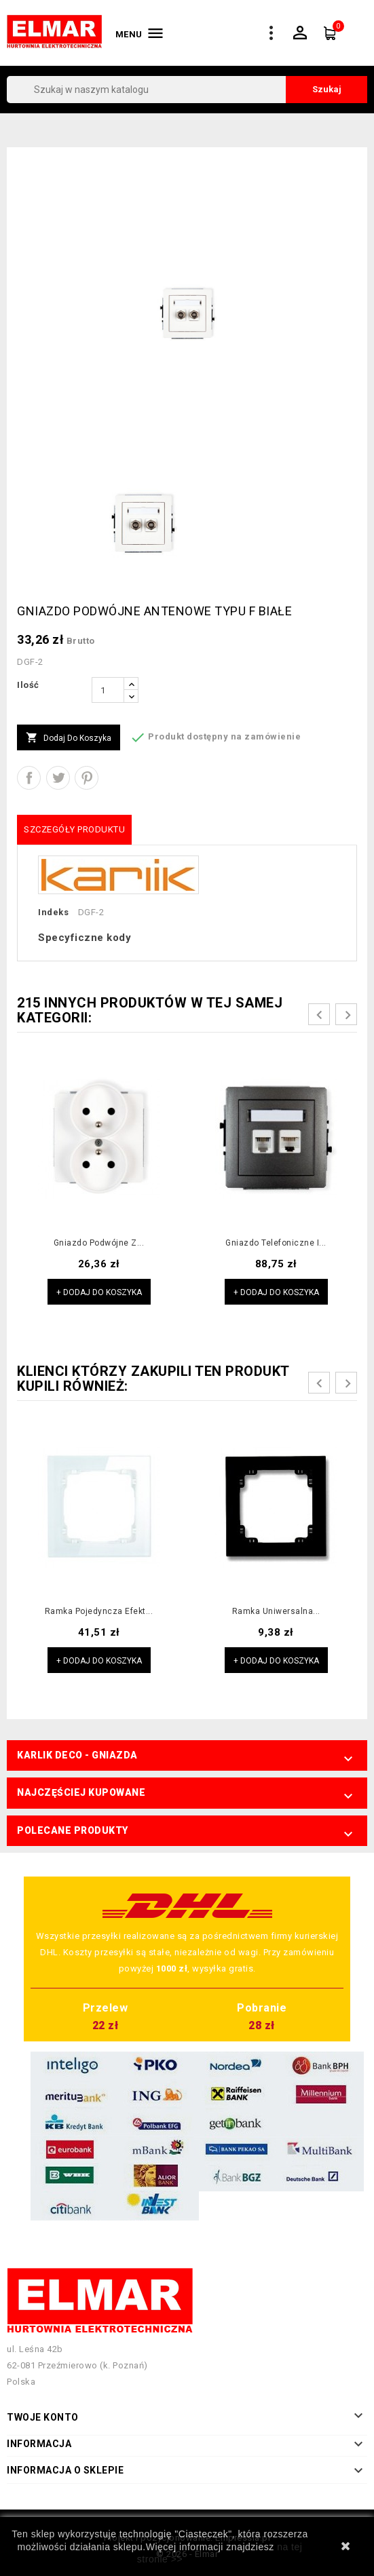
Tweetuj (58, 778)
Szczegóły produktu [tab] (74, 829)
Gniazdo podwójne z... (99, 1243)
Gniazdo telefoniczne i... (275, 1243)
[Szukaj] (187, 89)
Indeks (53, 912)
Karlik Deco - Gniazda (77, 1755)
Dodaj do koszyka (68, 738)
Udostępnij (29, 778)
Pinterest (86, 778)
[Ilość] (108, 690)
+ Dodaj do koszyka (99, 1292)
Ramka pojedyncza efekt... (99, 1611)
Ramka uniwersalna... (276, 1611)
